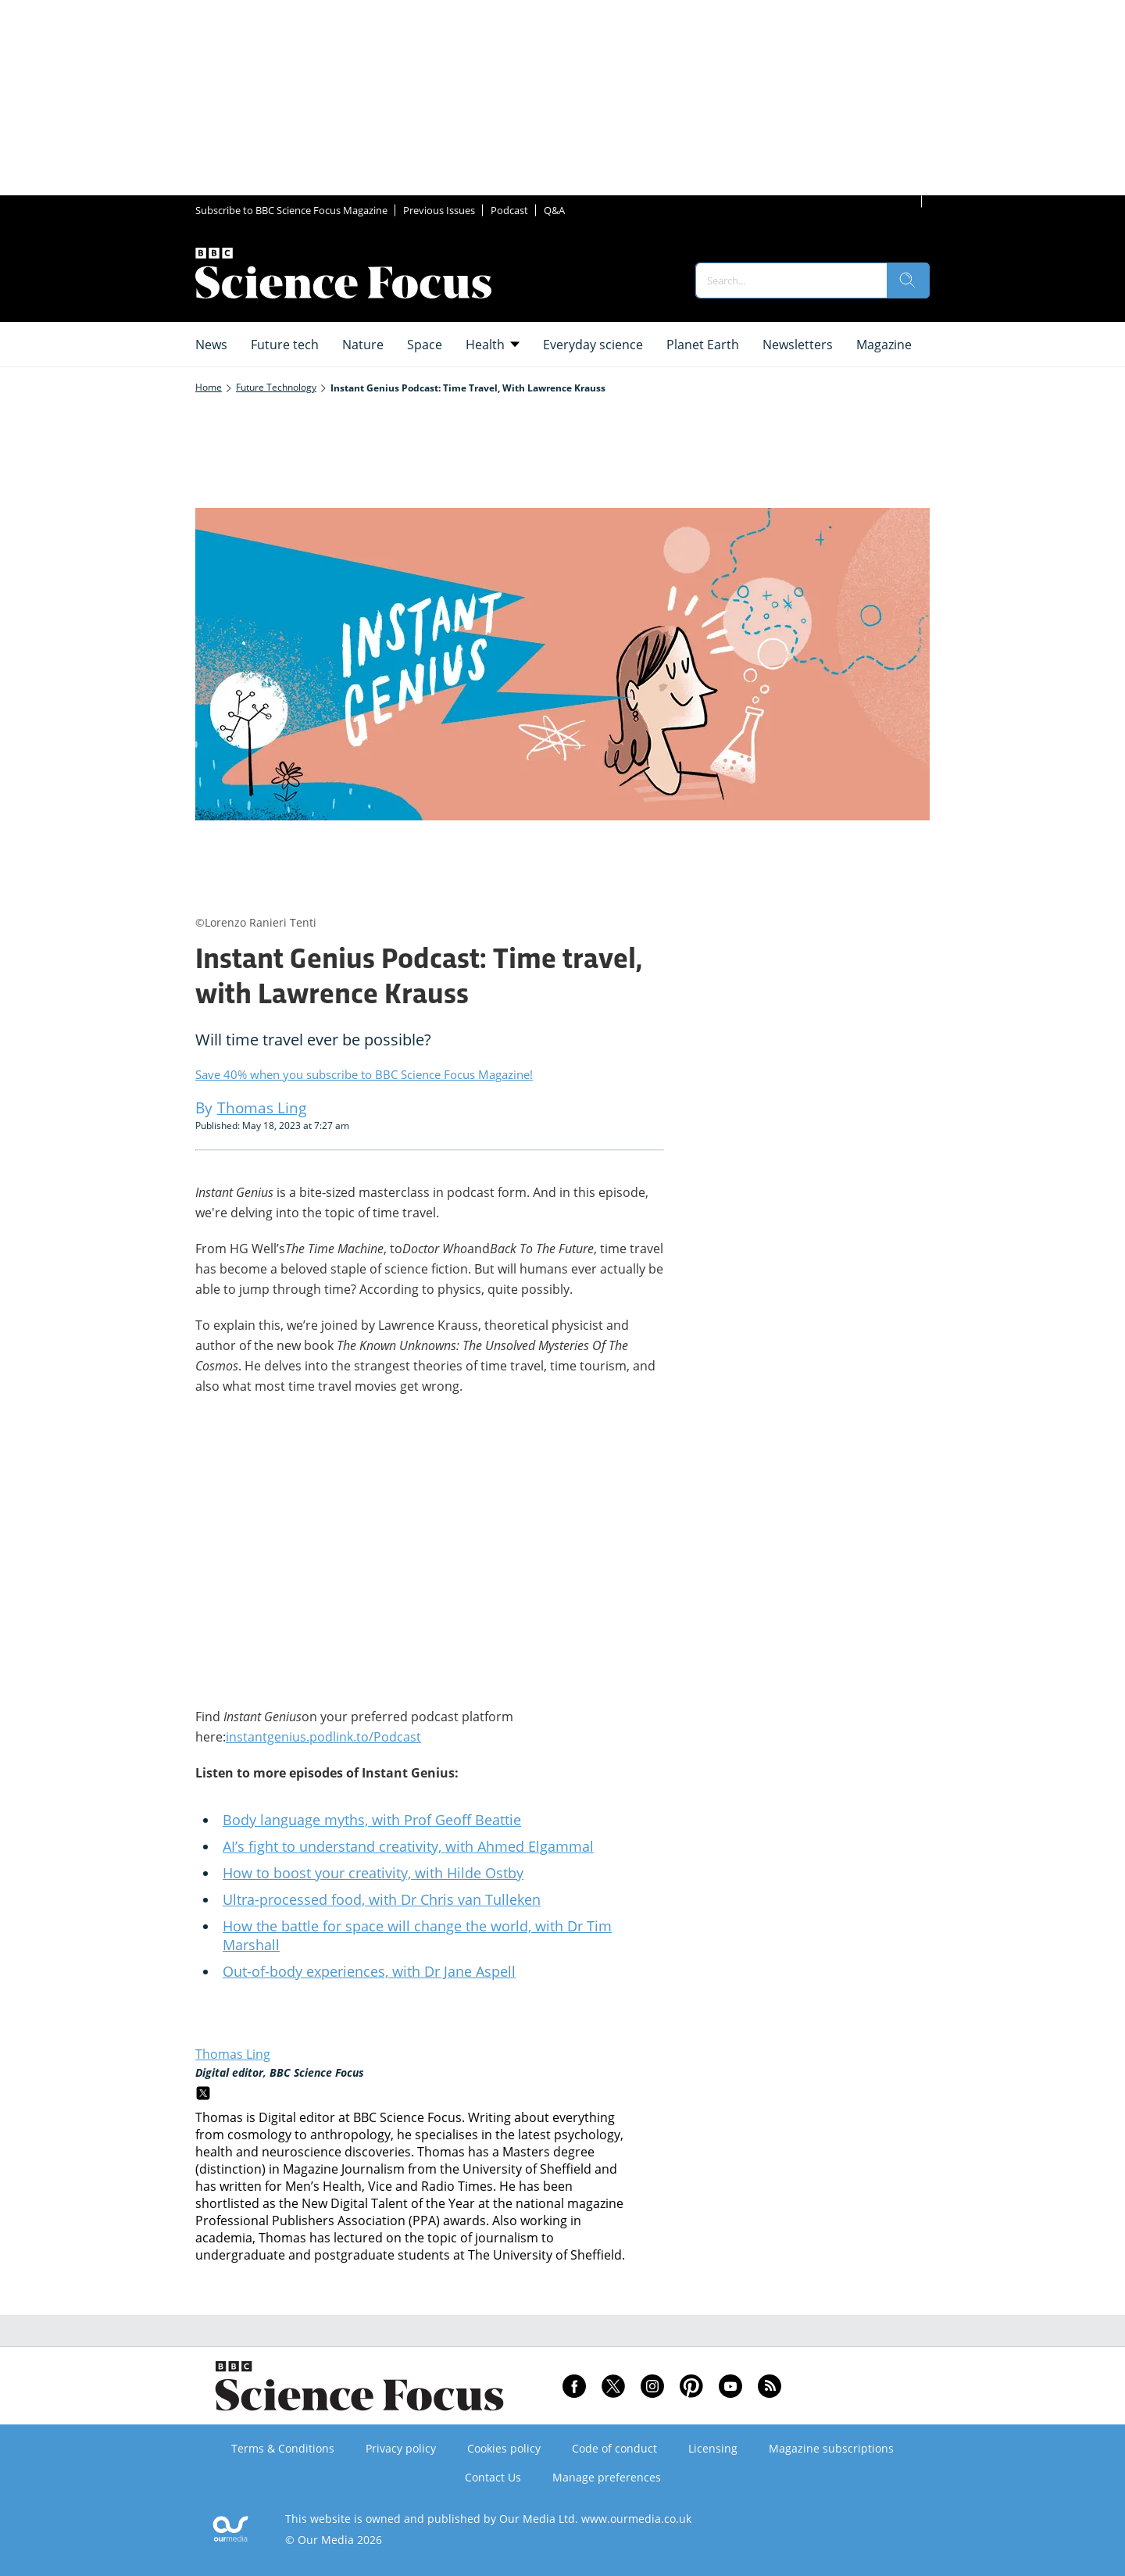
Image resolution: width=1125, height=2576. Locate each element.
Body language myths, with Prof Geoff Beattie (372, 1819)
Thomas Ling (232, 2054)
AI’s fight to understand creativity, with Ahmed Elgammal (408, 1846)
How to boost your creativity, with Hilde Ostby (373, 1872)
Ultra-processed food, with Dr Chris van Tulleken (382, 1899)
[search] (908, 280)
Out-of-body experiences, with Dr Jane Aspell (369, 1971)
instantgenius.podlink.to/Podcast (323, 1736)
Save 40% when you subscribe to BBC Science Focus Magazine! (364, 1074)
